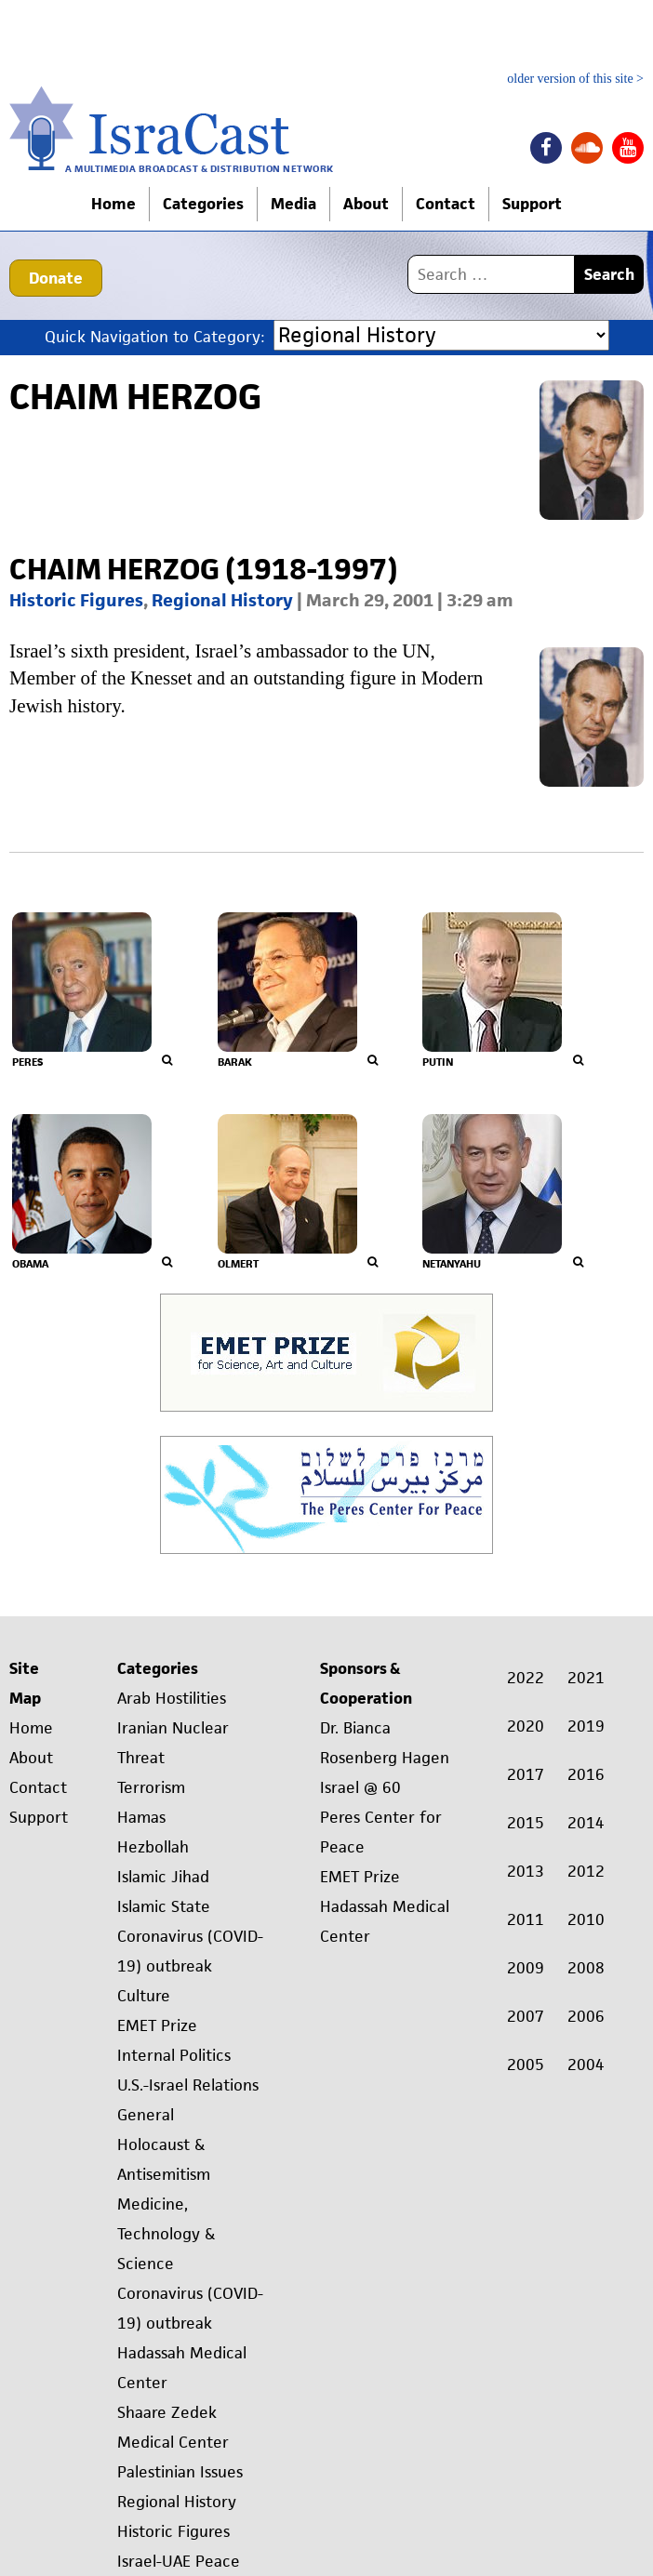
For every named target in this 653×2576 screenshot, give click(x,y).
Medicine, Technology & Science (166, 2234)
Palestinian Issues (180, 2472)
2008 (586, 1968)
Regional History (222, 600)
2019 (586, 1726)
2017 (525, 1774)
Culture (143, 1995)
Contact (445, 203)
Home (113, 203)
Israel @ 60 (360, 1787)
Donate (56, 278)
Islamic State (163, 1906)
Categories (203, 203)
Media (293, 203)
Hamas (141, 1817)
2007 (525, 2016)
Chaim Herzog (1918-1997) (203, 569)
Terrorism (151, 1787)
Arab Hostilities (171, 1698)
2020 (525, 1726)
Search (609, 274)
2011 (525, 1919)
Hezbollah (153, 1847)
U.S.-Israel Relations (188, 2085)
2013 (525, 1871)
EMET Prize (157, 2025)
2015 (525, 1822)
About (366, 203)
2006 (586, 2016)
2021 (586, 1677)
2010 (586, 1919)
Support (532, 203)
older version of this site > (575, 79)
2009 (525, 1968)
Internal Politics (174, 2055)
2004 (586, 2064)
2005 (525, 2064)
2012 (586, 1871)
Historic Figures (76, 600)
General (145, 2115)
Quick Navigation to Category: (154, 335)
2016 (586, 1774)
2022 (525, 1677)
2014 (586, 1822)
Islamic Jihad (163, 1876)
